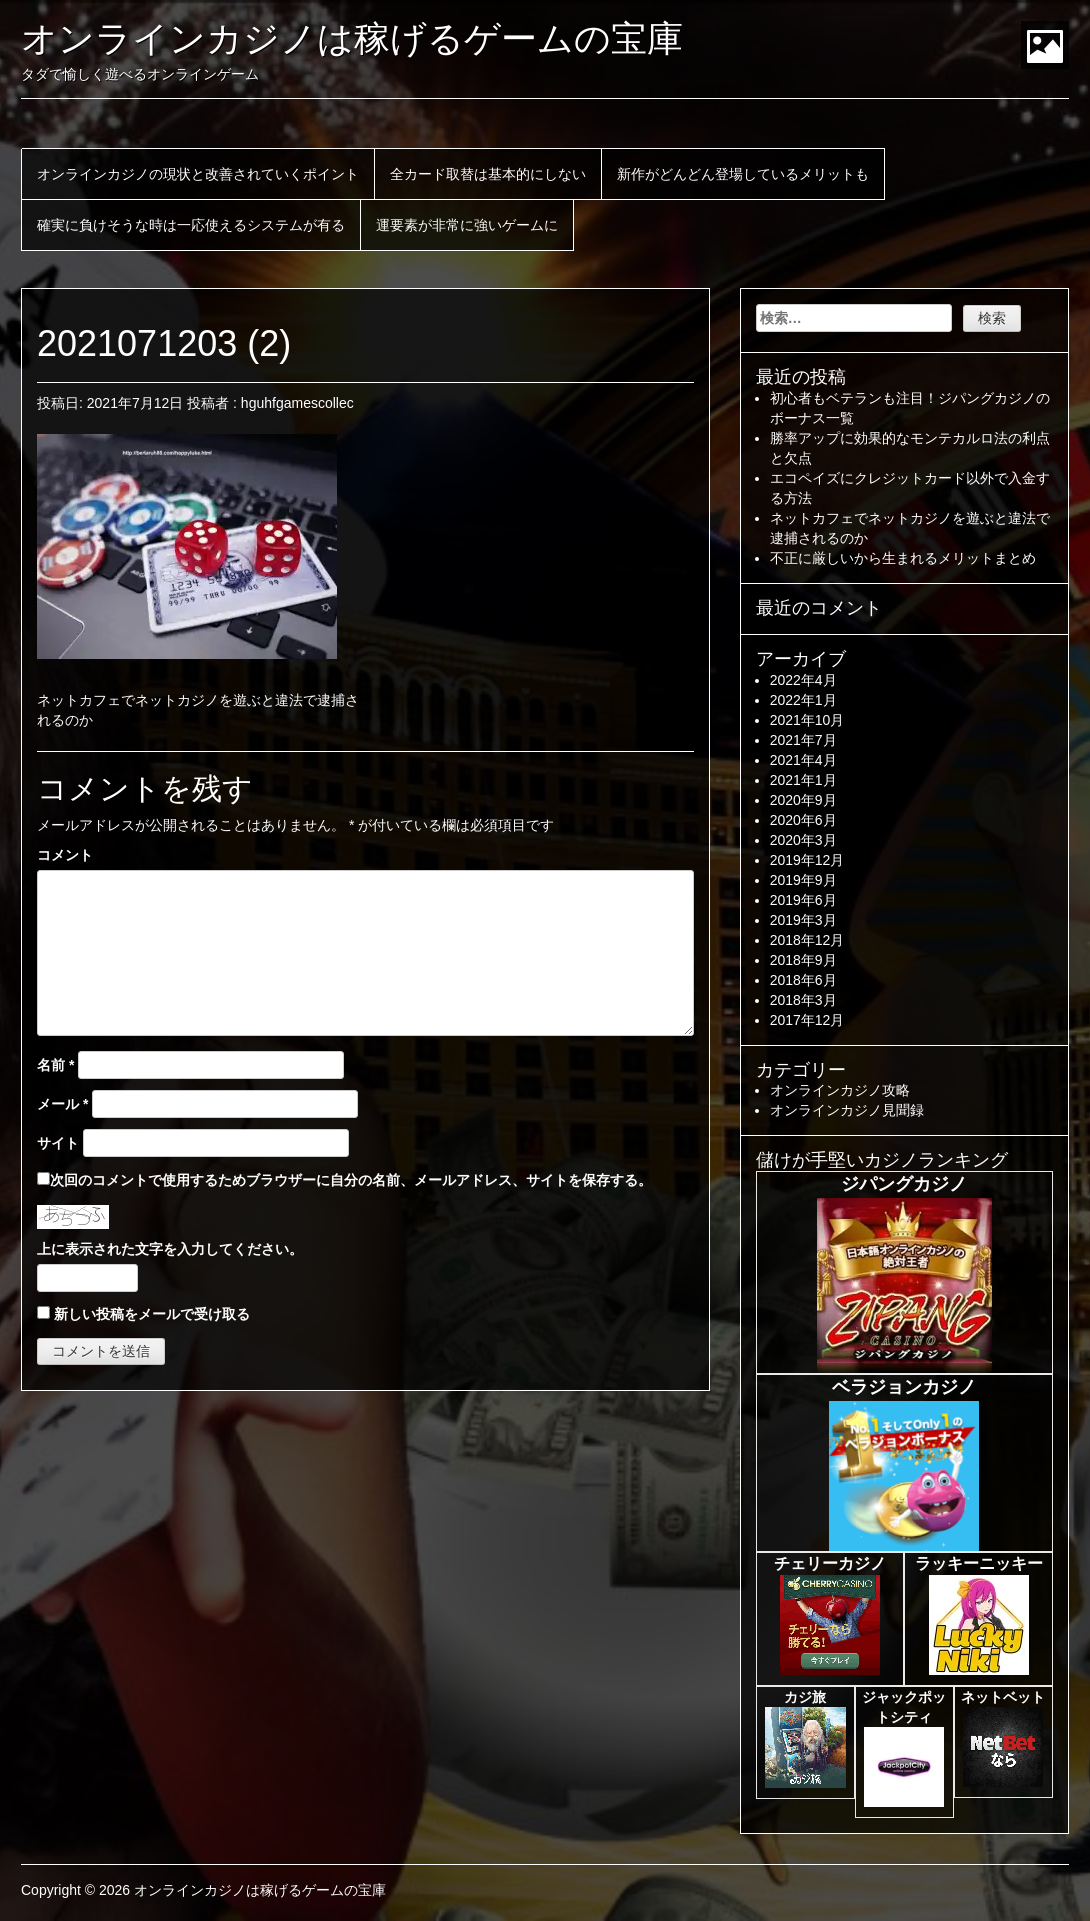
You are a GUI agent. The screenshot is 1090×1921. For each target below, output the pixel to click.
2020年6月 (803, 820)
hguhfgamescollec (297, 403)
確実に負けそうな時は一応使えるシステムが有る (191, 225)
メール (62, 1104)
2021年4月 (803, 760)
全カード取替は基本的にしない (488, 174)
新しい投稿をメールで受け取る (152, 1314)
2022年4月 (803, 680)
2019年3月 (803, 920)
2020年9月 (803, 800)
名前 (55, 1065)
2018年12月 (807, 940)
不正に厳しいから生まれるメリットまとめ (903, 558)
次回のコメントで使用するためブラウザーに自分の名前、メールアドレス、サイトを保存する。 (351, 1180)
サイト (58, 1143)
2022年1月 (803, 700)
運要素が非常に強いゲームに (467, 225)
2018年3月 (803, 1000)
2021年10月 (807, 720)
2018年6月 (803, 980)
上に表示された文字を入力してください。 (170, 1249)
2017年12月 (807, 1020)
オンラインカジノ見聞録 (847, 1110)
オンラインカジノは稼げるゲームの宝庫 (352, 38)
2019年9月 (803, 880)
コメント (65, 855)
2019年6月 (803, 900)
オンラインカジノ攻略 (840, 1090)
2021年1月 (803, 780)
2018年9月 (803, 960)
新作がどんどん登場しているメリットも (743, 174)
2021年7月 (803, 740)
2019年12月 (807, 860)
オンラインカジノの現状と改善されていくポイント (198, 174)
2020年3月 (803, 840)
